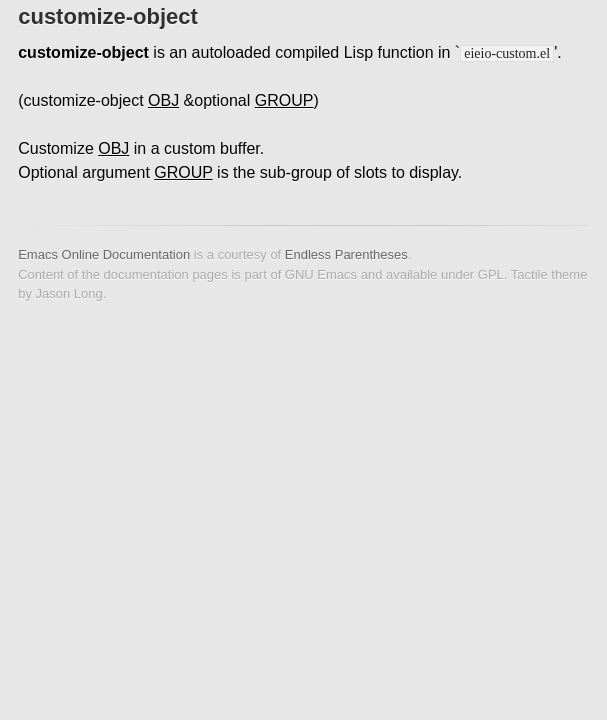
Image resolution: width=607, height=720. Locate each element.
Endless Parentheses (346, 254)
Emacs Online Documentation (104, 254)
